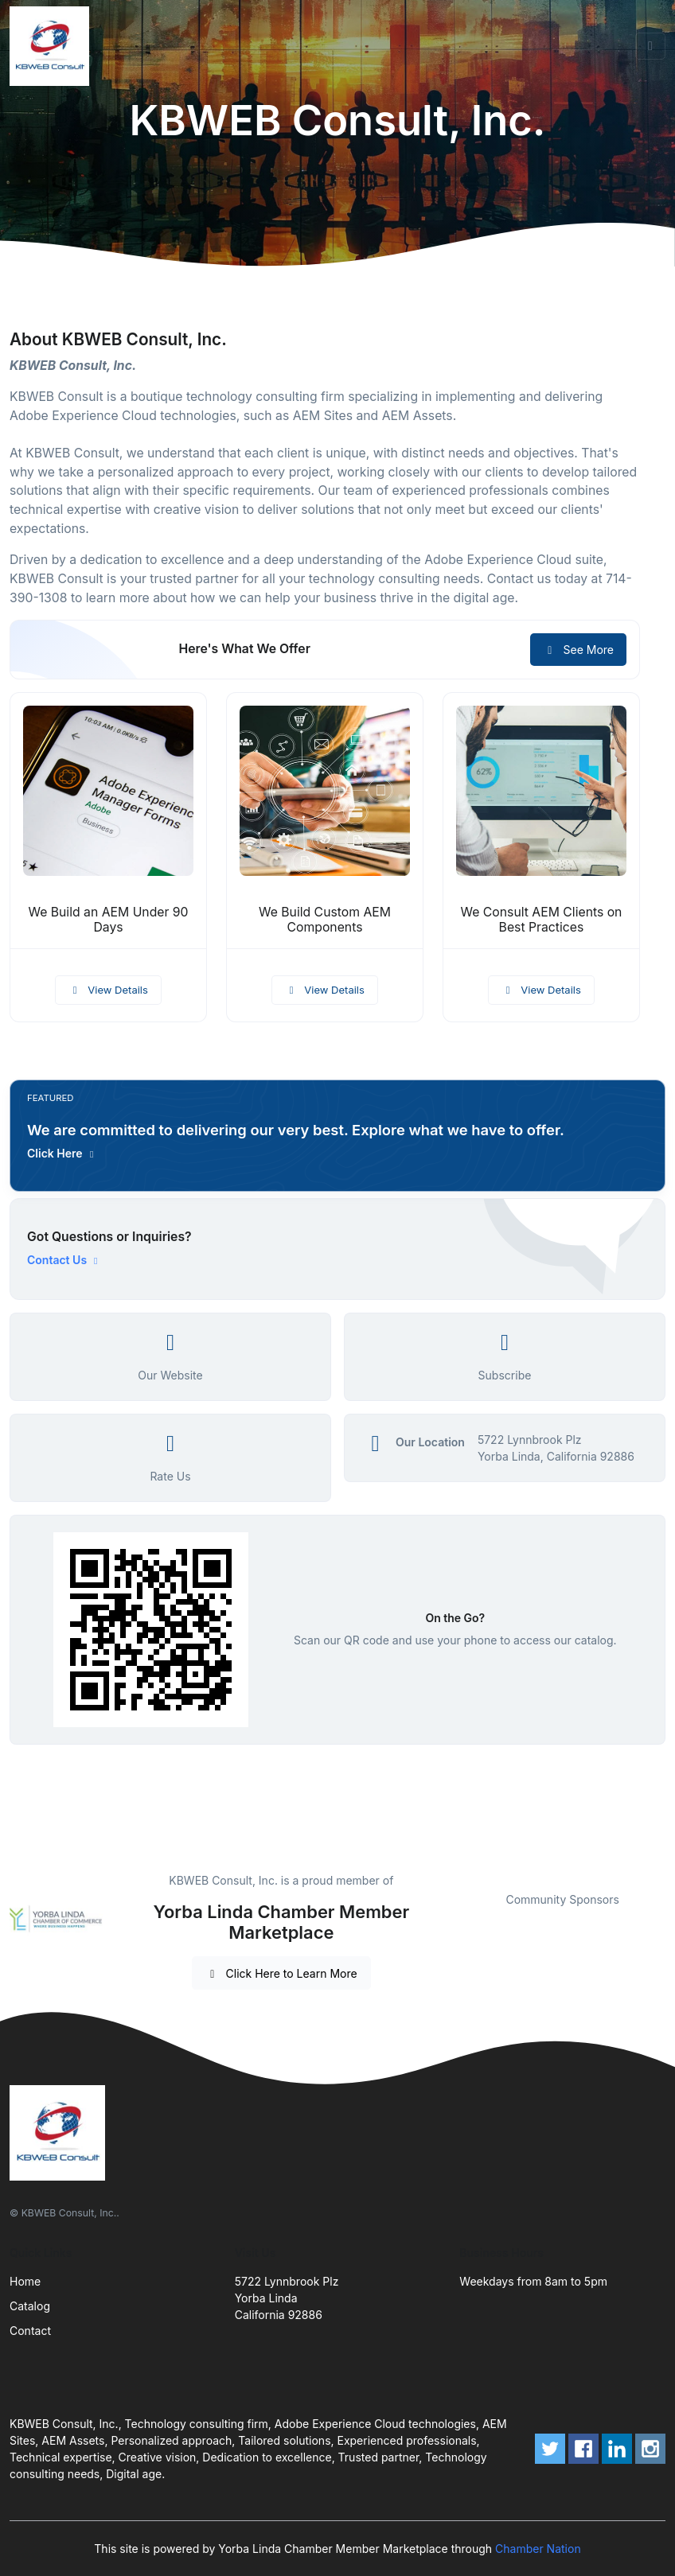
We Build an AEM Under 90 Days (108, 920)
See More (578, 649)
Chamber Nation (538, 2548)
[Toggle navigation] (650, 46)
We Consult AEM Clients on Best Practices (541, 920)
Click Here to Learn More (281, 1973)
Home (25, 2281)
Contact (30, 2330)
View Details (108, 989)
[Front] (53, 46)
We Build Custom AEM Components (325, 920)
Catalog (30, 2306)
